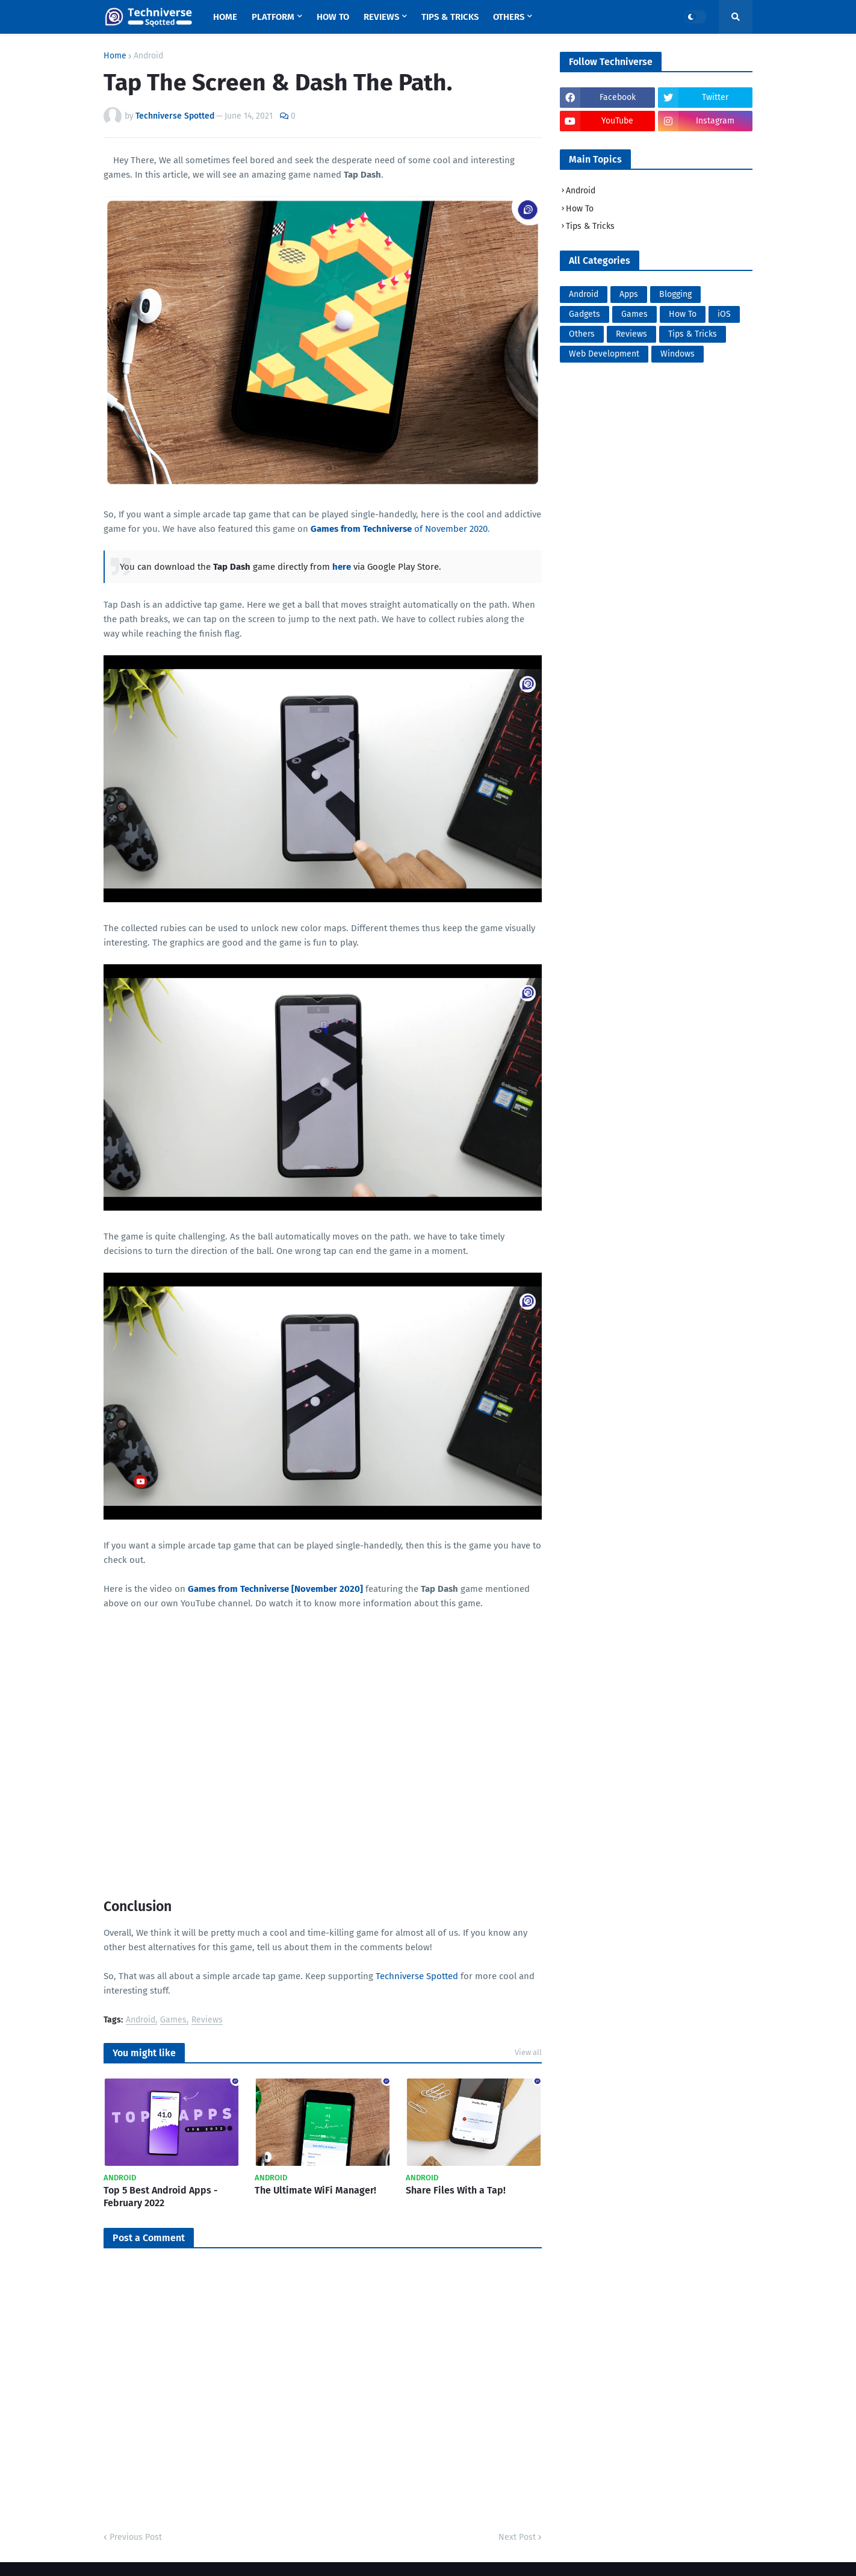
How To (580, 209)
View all (528, 2052)
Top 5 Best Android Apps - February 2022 (161, 2197)
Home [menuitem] (225, 16)
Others (582, 334)
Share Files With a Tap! (456, 2190)
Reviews (207, 2020)
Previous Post (136, 2537)
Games (173, 2020)
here (341, 566)
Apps (628, 294)
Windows (677, 354)
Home (115, 56)
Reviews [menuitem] (381, 16)
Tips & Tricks (590, 226)
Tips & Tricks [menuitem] (450, 16)
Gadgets (584, 314)
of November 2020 (399, 528)
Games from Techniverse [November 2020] (275, 1588)
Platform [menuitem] (273, 16)
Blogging (675, 294)
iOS (724, 314)
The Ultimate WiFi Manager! (315, 2190)
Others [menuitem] (508, 16)
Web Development (604, 354)
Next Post (517, 2537)
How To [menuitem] (333, 16)
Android (148, 56)
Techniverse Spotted (417, 1976)
